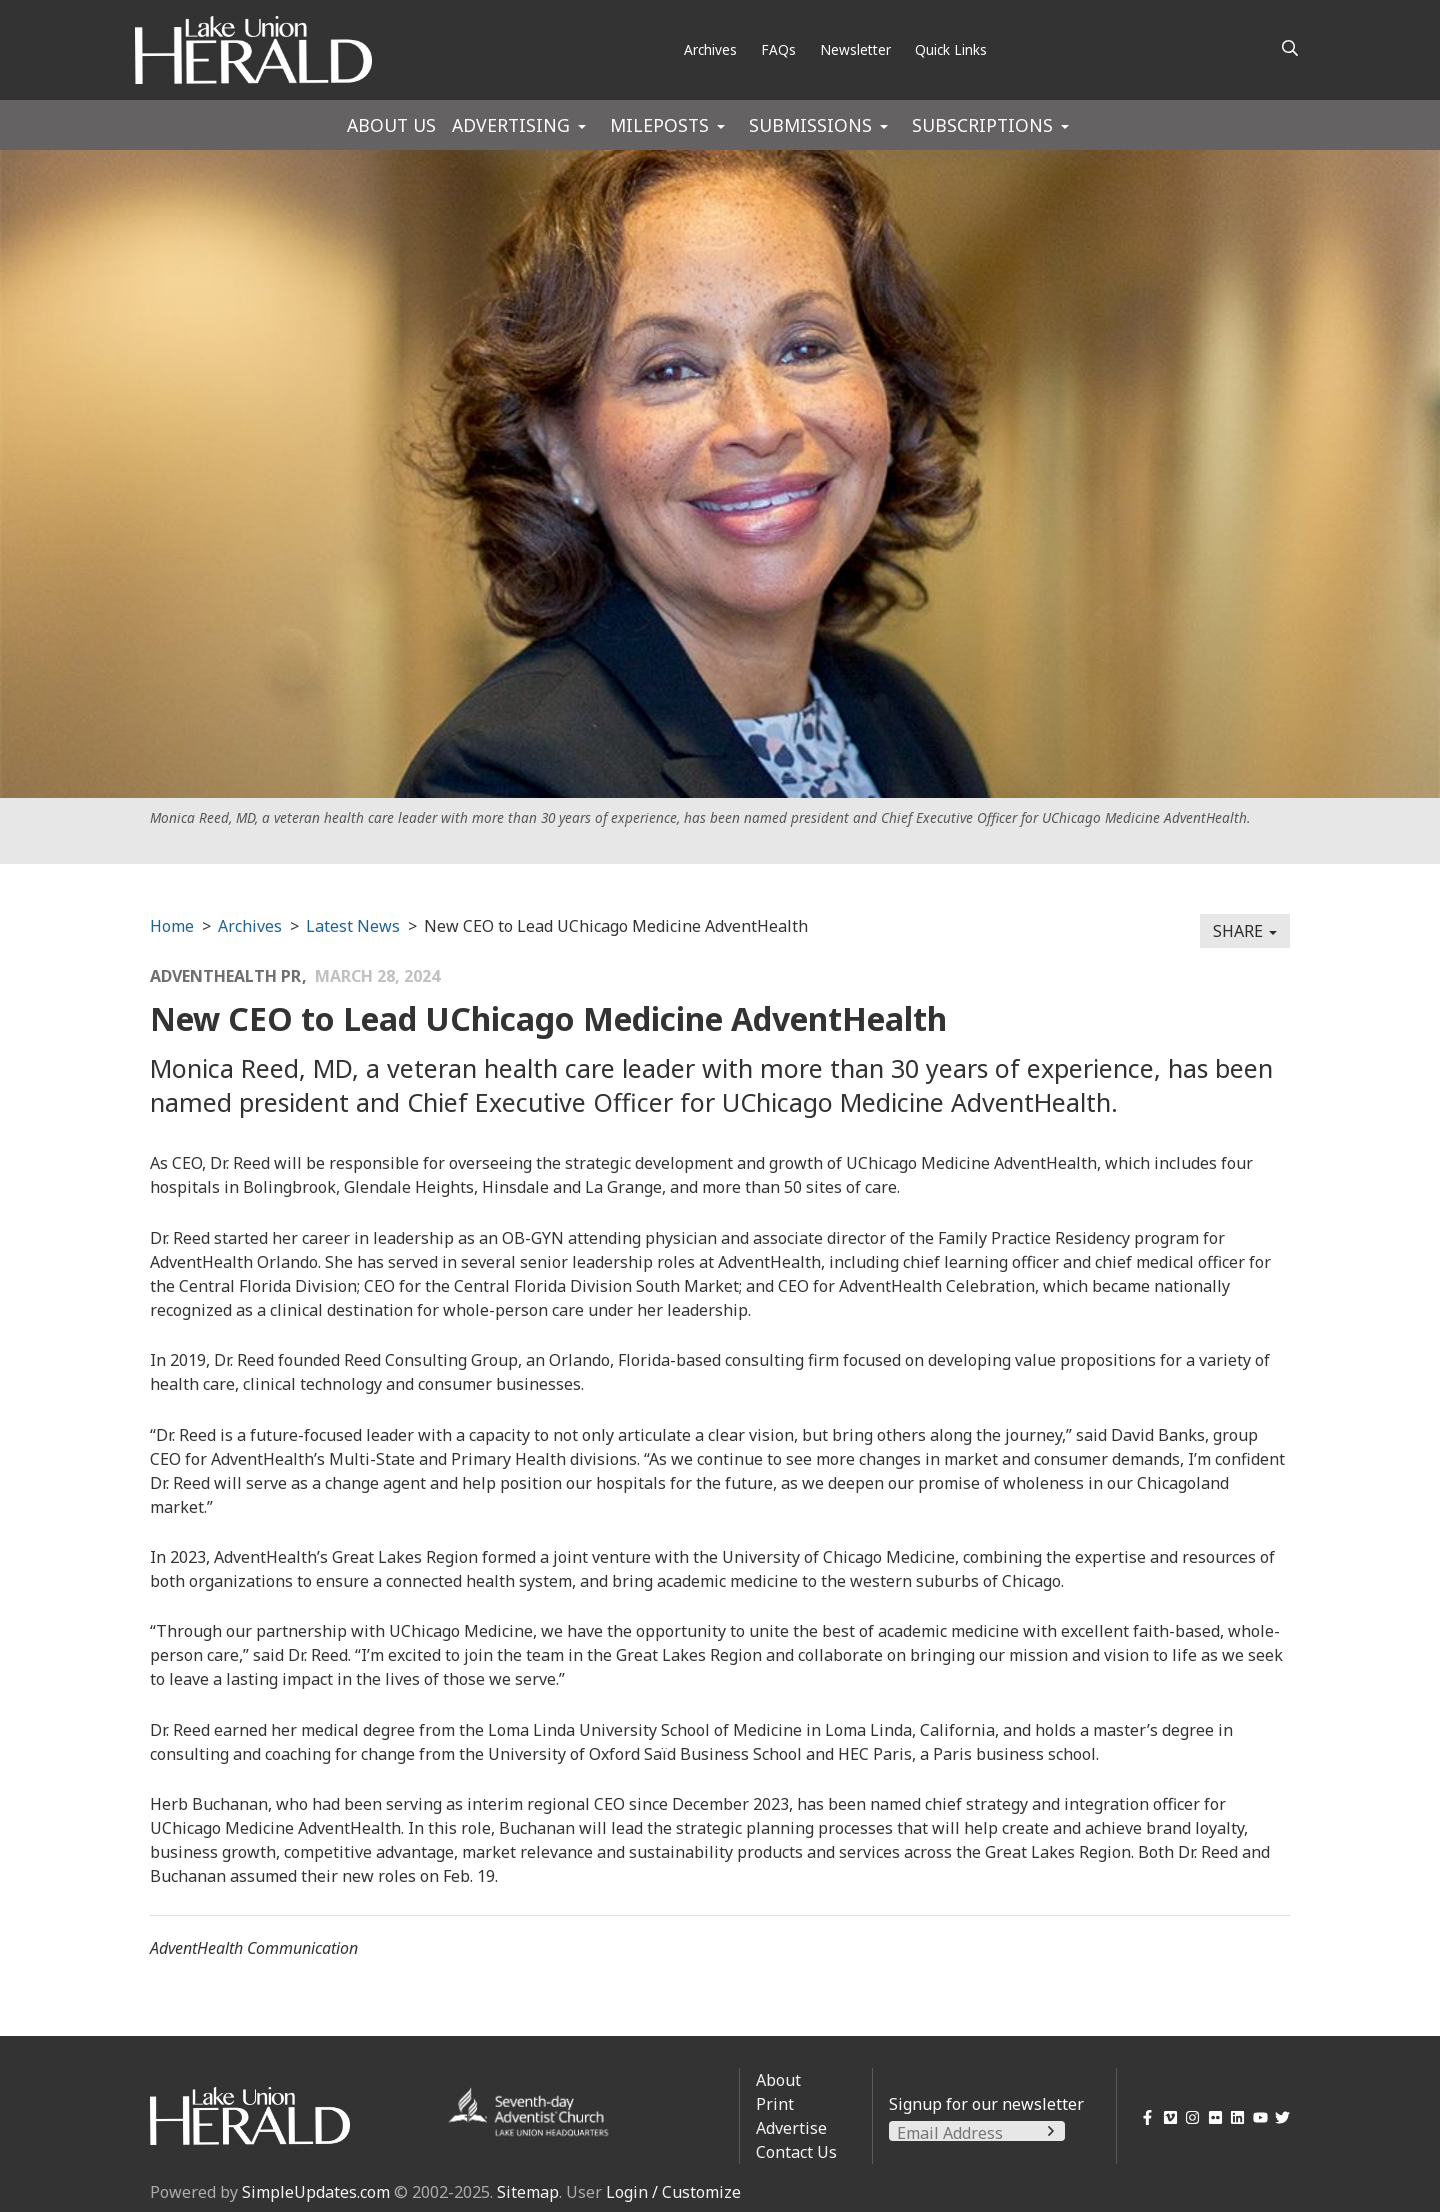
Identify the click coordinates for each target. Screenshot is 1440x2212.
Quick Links (951, 49)
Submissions (810, 125)
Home (172, 926)
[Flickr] (1211, 2117)
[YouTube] (1256, 2117)
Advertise (791, 2128)
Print (775, 2104)
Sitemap (528, 2192)
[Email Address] (977, 2133)
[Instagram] (1189, 2117)
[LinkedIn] (1234, 2117)
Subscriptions (982, 125)
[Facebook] (1144, 2117)
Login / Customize (673, 2192)
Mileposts (659, 125)
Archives (710, 49)
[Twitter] (1279, 2117)
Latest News (353, 926)
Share (1245, 931)
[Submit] (1051, 2131)
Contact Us (796, 2152)
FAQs (778, 49)
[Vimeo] (1166, 2117)
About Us (391, 125)
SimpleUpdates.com (316, 2192)
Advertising (511, 125)
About (778, 2080)
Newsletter (855, 49)
